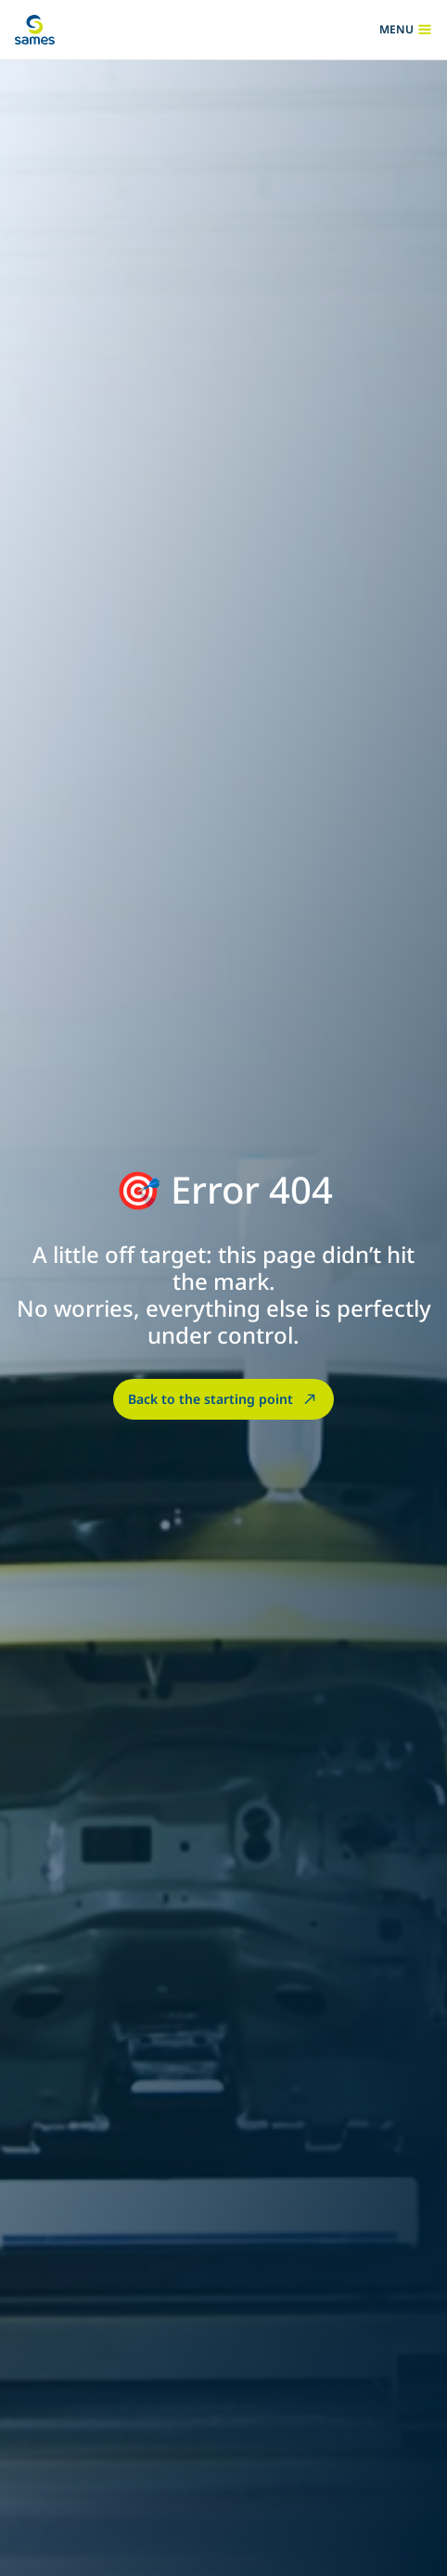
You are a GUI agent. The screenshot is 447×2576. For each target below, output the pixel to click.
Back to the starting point (223, 1398)
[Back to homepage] (35, 30)
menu (405, 29)
